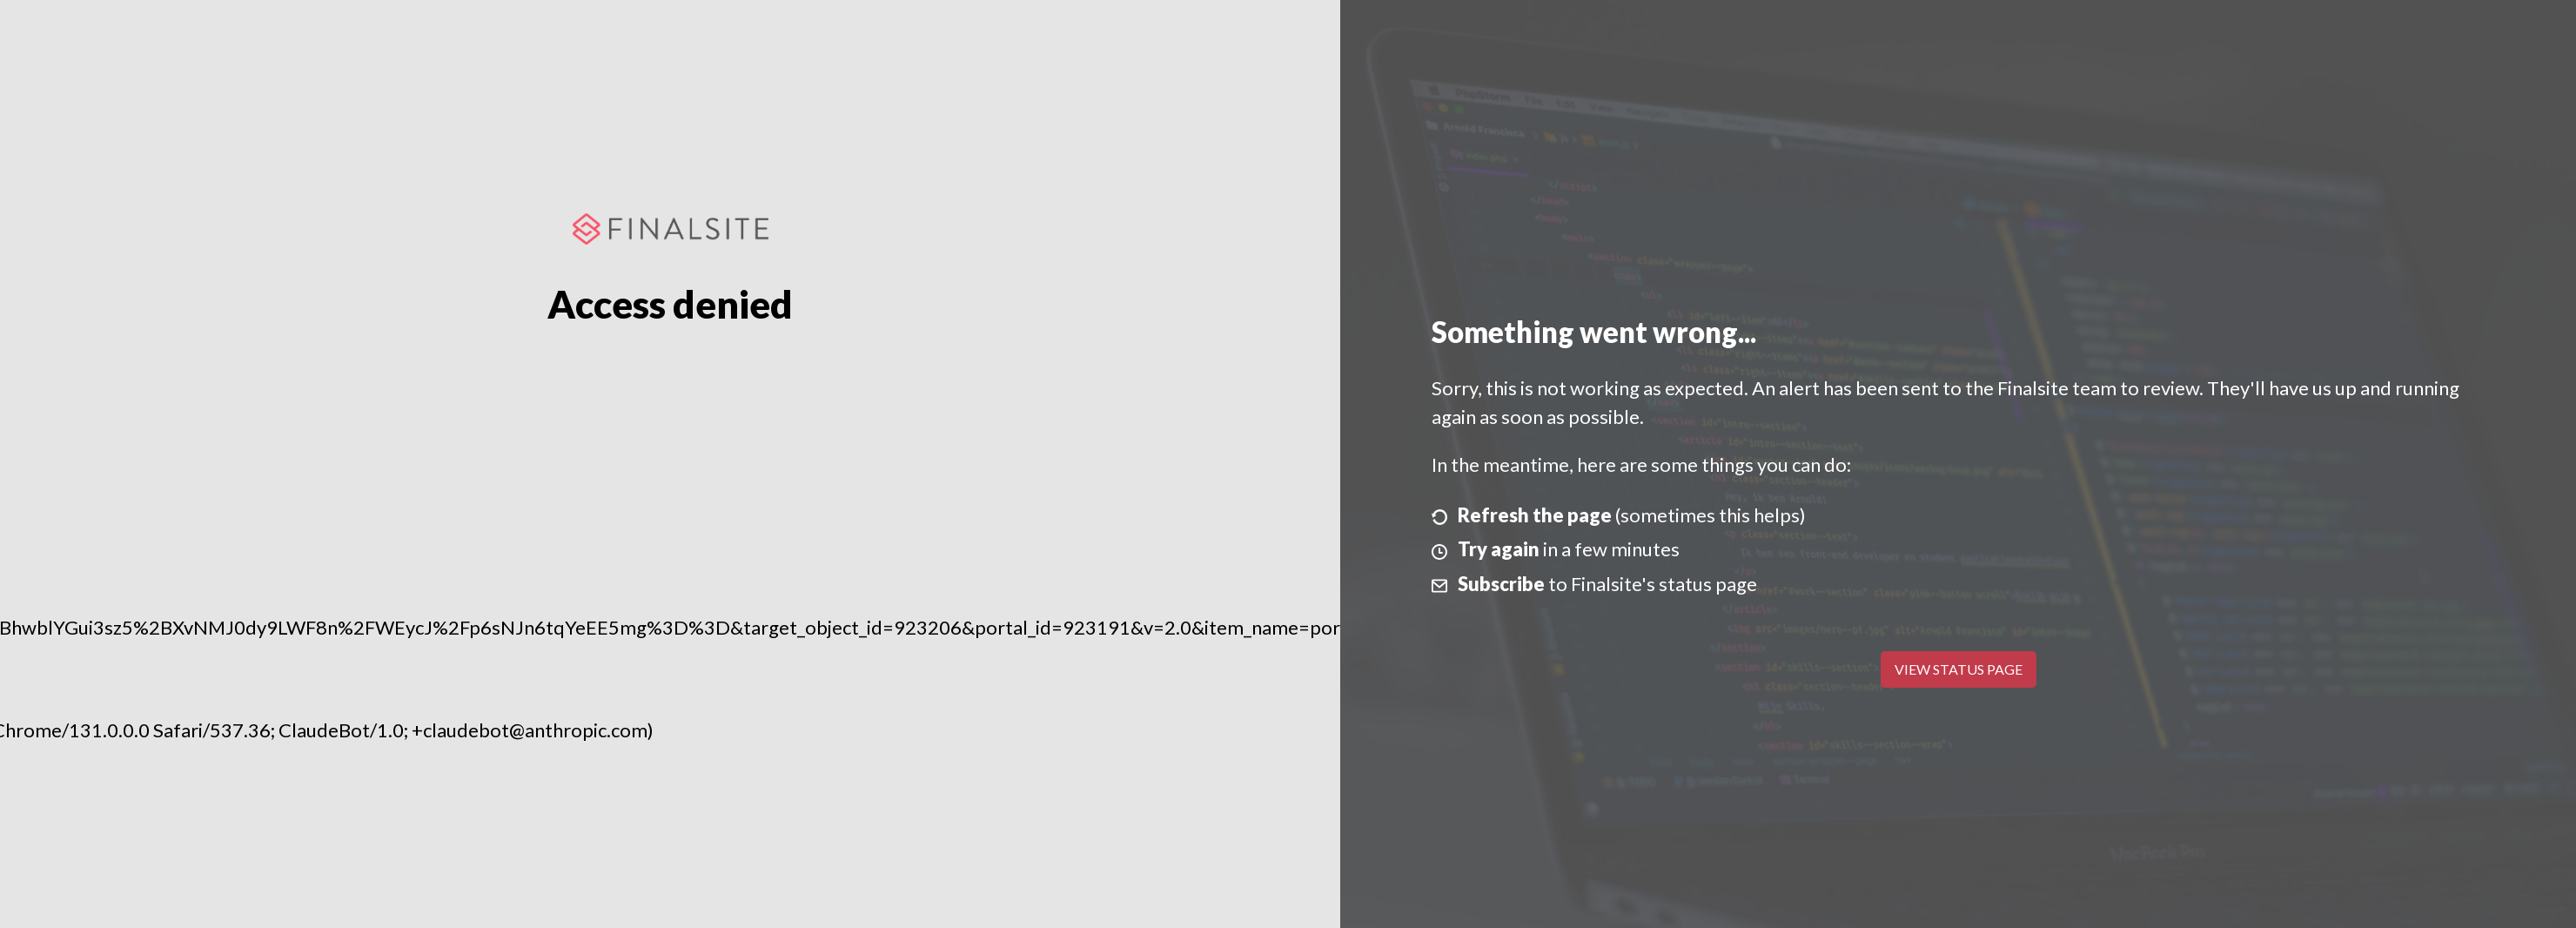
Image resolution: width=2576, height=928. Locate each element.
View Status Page (1959, 669)
